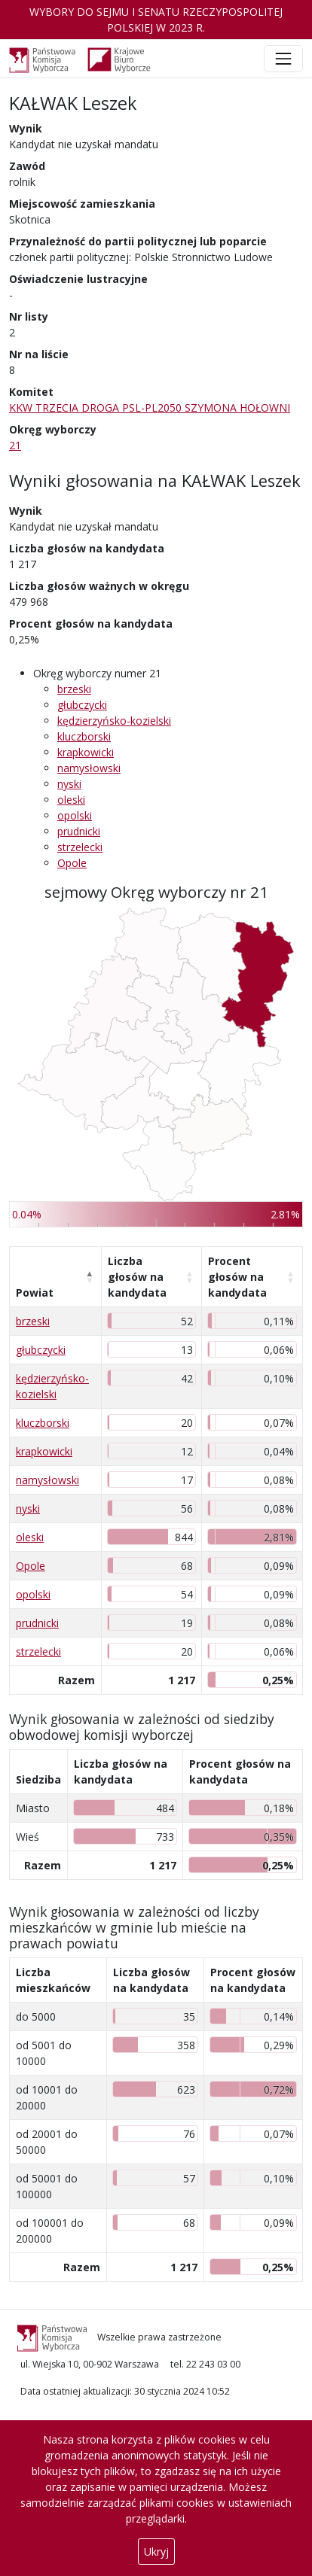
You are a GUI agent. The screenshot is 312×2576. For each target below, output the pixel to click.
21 (15, 445)
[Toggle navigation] (283, 58)
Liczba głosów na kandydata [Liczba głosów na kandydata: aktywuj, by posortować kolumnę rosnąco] (137, 1277)
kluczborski (84, 736)
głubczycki (82, 705)
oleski (71, 799)
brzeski (74, 689)
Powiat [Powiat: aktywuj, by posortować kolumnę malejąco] (35, 1292)
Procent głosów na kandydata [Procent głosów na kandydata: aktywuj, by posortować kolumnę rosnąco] (237, 1277)
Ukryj (156, 2551)
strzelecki (79, 847)
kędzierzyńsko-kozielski (114, 720)
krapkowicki (85, 752)
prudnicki (78, 831)
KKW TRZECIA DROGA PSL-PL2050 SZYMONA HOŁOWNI (149, 407)
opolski (74, 815)
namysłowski (89, 768)
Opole (72, 863)
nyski (69, 784)
